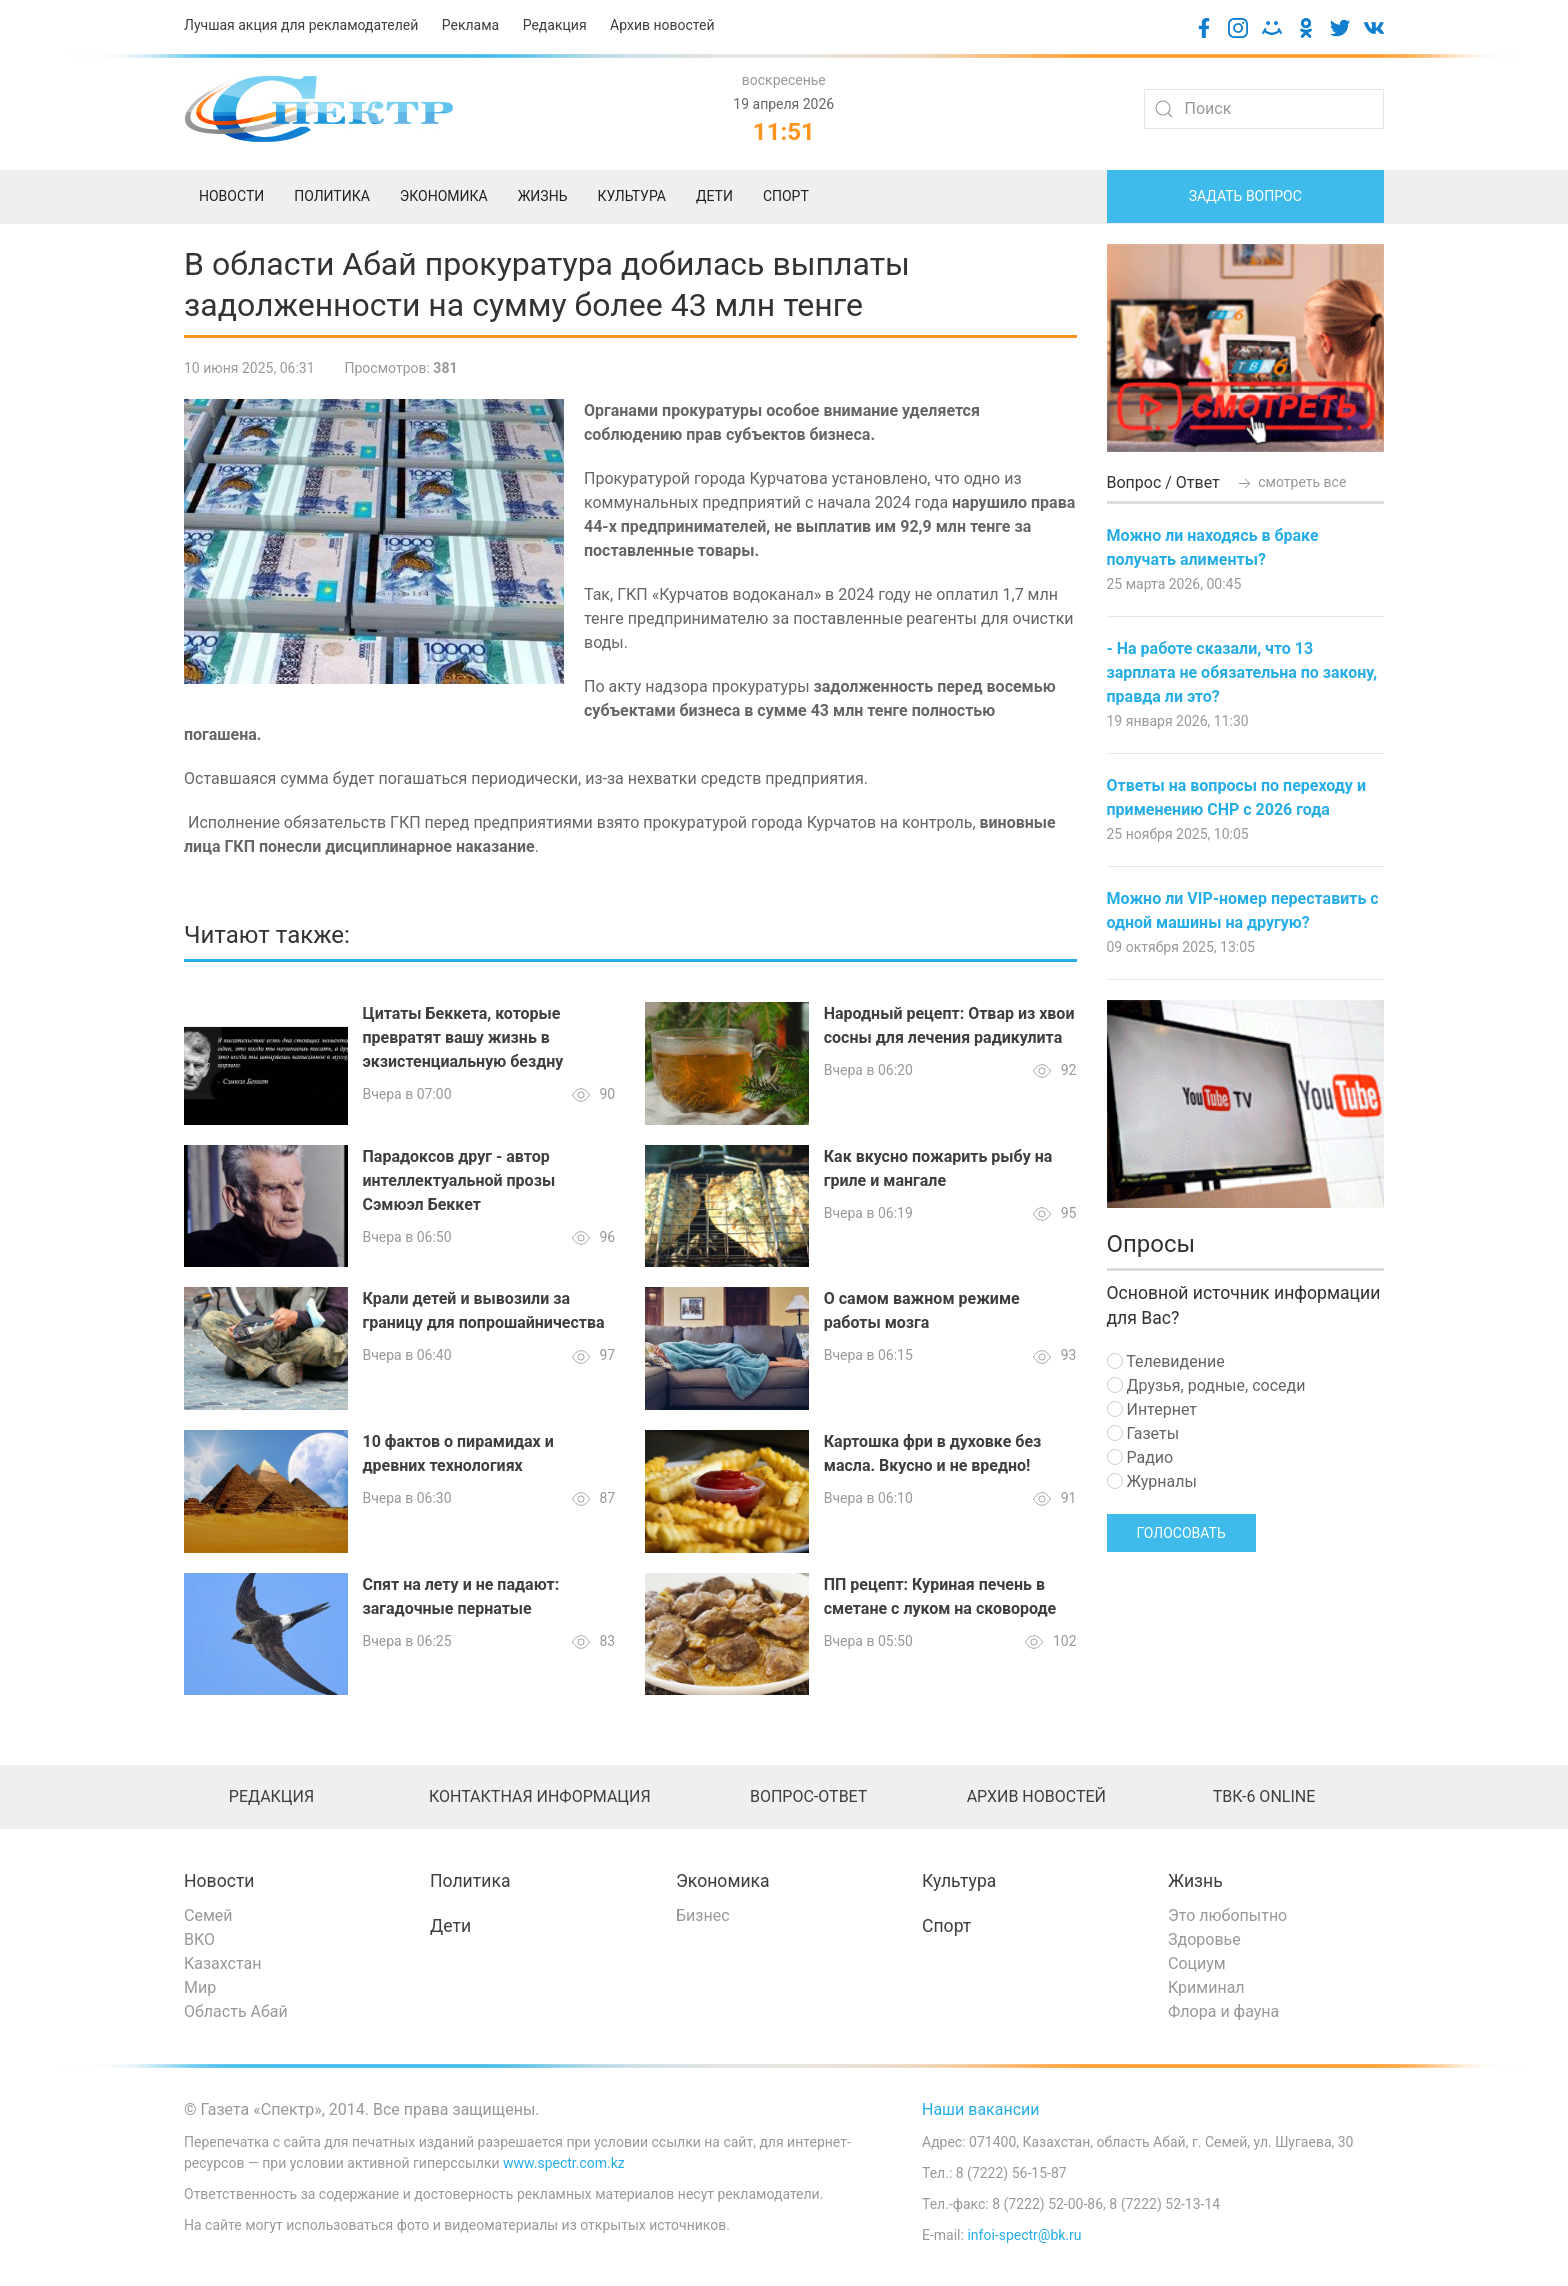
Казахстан (222, 1963)
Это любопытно (1227, 1915)
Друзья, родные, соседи (1206, 1385)
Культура (959, 1881)
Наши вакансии (981, 2109)
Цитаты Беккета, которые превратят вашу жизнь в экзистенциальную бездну (463, 1037)
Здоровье (1204, 1939)
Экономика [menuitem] (444, 196)
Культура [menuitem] (631, 196)
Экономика (723, 1881)
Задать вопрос (1245, 196)
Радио (1140, 1457)
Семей (208, 1915)
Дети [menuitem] (714, 196)
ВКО (199, 1939)
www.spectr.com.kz (564, 2163)
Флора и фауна (1223, 2011)
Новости (219, 1881)
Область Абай (236, 2011)
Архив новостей (662, 25)
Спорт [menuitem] (786, 196)
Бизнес (703, 1915)
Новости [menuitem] (231, 196)
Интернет (1152, 1409)
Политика (470, 1881)
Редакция (555, 25)
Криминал (1206, 1987)
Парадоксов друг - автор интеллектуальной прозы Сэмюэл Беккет (459, 1180)
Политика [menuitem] (332, 196)
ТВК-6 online (1264, 1796)
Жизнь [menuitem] (543, 196)
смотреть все (1291, 482)
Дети (450, 1926)
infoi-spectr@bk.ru (1024, 2235)
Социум (1197, 1963)
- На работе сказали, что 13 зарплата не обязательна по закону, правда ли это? (1242, 672)
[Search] (1264, 109)
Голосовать (1181, 1533)
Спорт (946, 1926)
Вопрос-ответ (808, 1796)
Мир (200, 1987)
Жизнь (1195, 1881)
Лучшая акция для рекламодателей (301, 25)
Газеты (1143, 1433)
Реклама (470, 25)
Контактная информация (540, 1796)
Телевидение (1166, 1361)
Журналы (1152, 1481)
